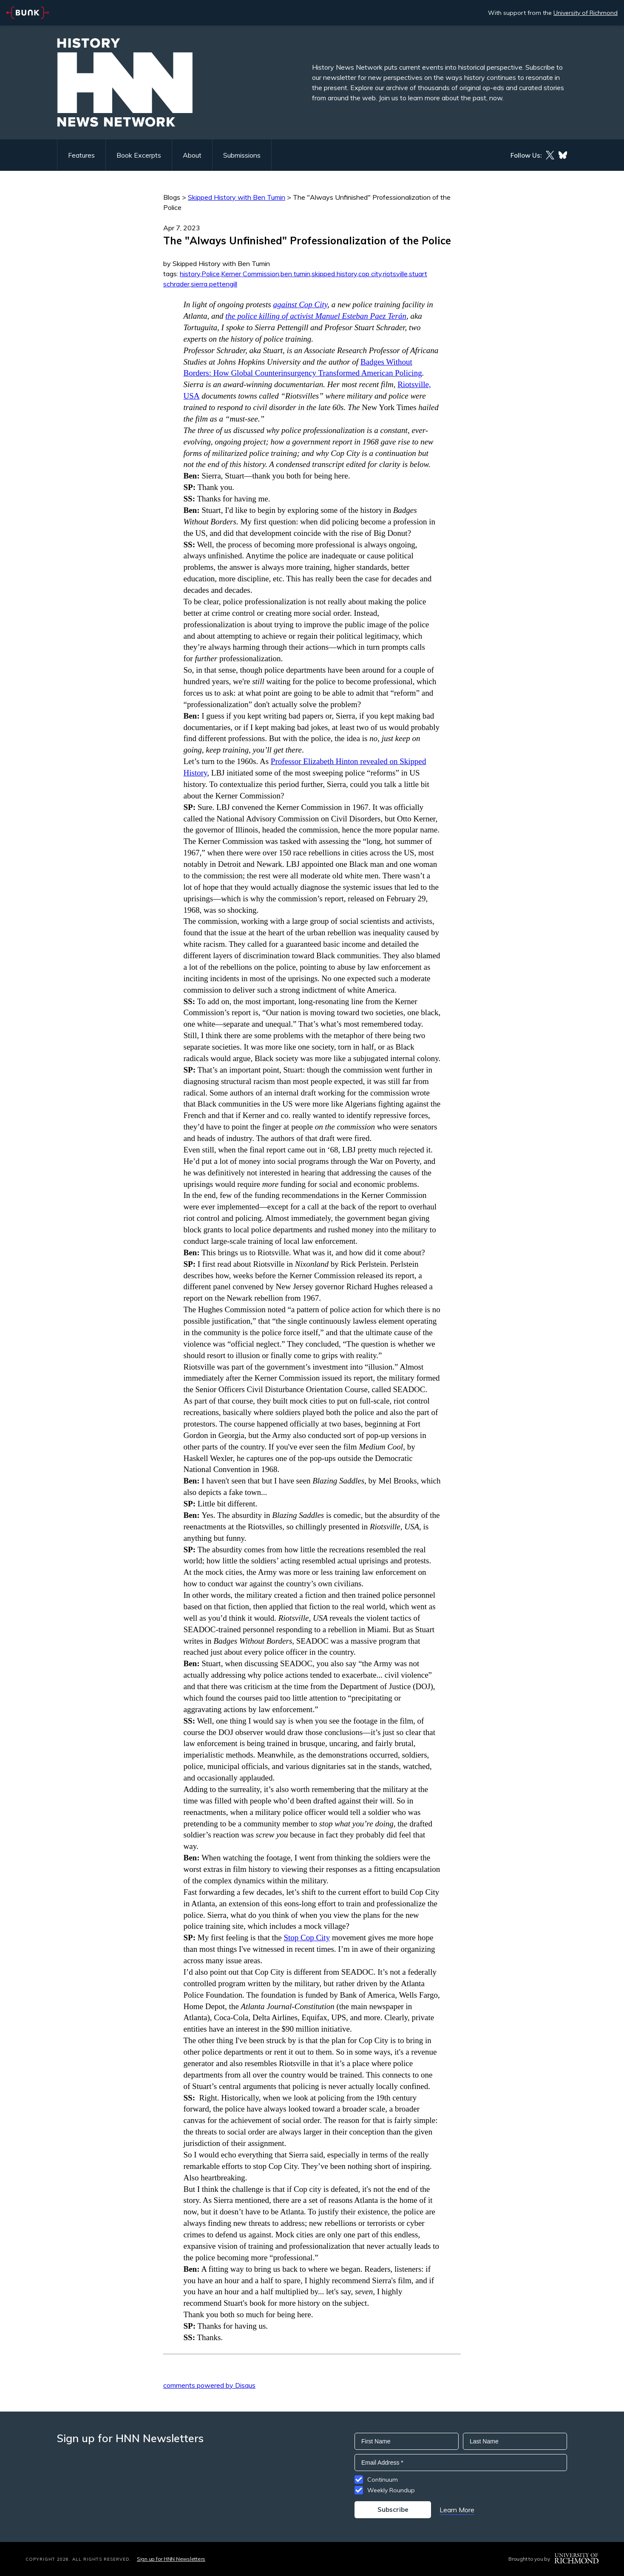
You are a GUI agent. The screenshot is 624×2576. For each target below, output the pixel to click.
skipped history (334, 273)
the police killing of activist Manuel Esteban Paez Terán (315, 315)
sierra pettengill (214, 284)
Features (81, 155)
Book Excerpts (138, 155)
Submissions (242, 155)
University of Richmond (585, 13)
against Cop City (300, 304)
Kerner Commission (250, 273)
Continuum (382, 2479)
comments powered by (209, 2385)
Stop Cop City (307, 1937)
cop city (370, 273)
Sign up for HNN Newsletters (171, 2559)
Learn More (457, 2509)
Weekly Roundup (391, 2490)
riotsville (395, 273)
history (190, 273)
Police (210, 273)
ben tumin (295, 273)
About (192, 155)
